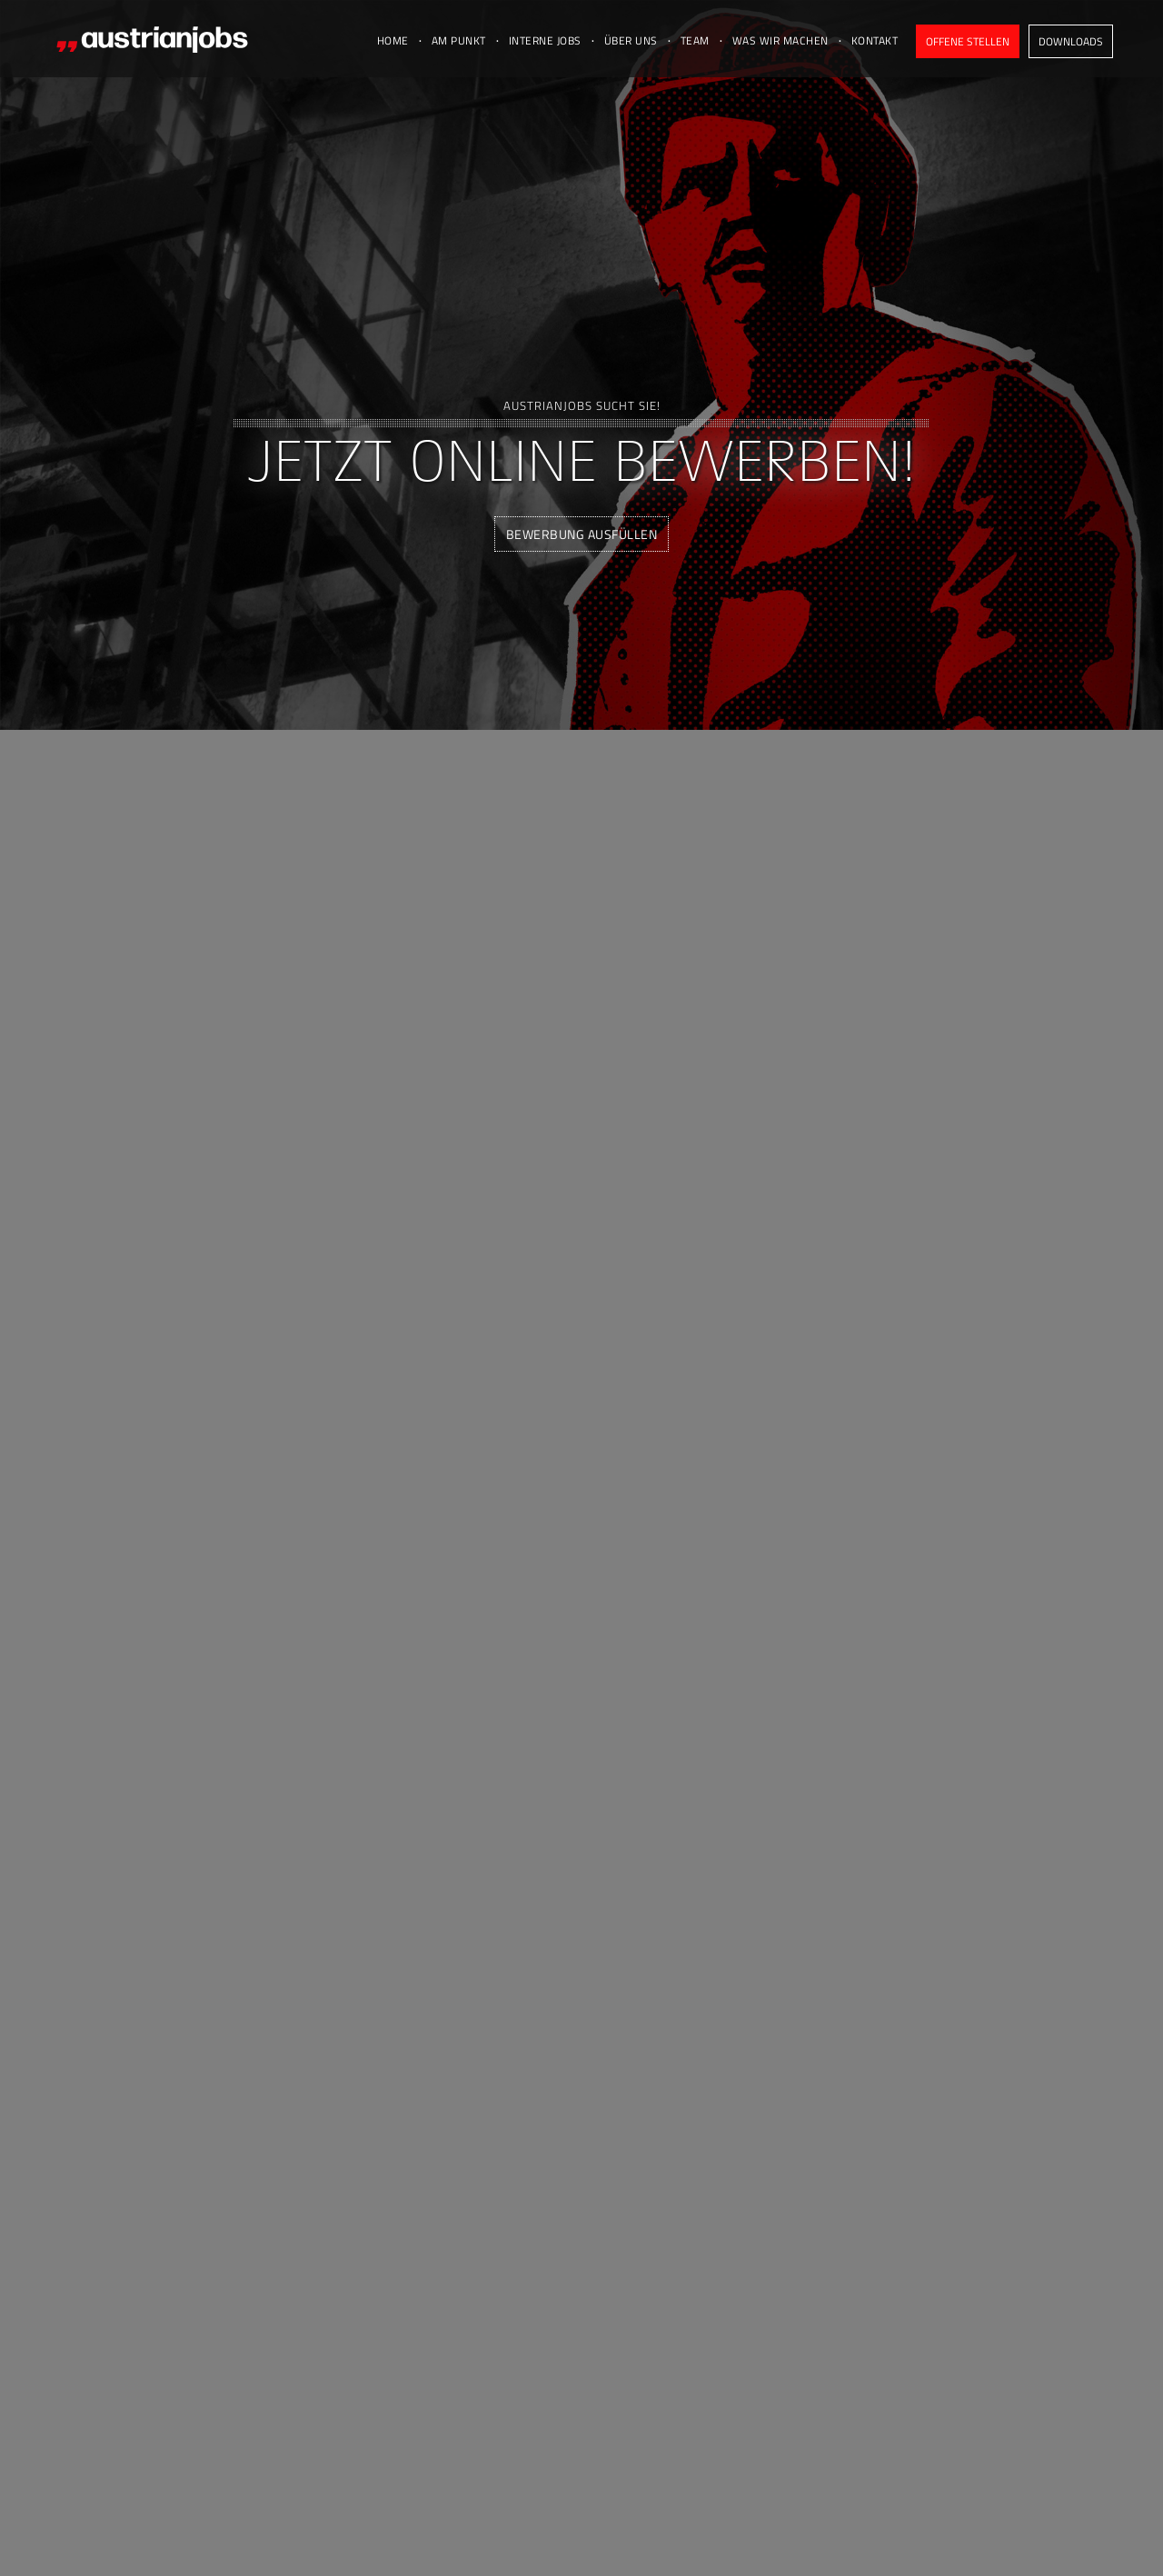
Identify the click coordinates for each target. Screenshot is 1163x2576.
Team (695, 40)
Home (393, 40)
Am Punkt (459, 40)
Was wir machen (780, 40)
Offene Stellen (967, 41)
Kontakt (875, 40)
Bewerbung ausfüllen (582, 534)
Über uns (631, 40)
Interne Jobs (545, 40)
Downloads (1071, 41)
